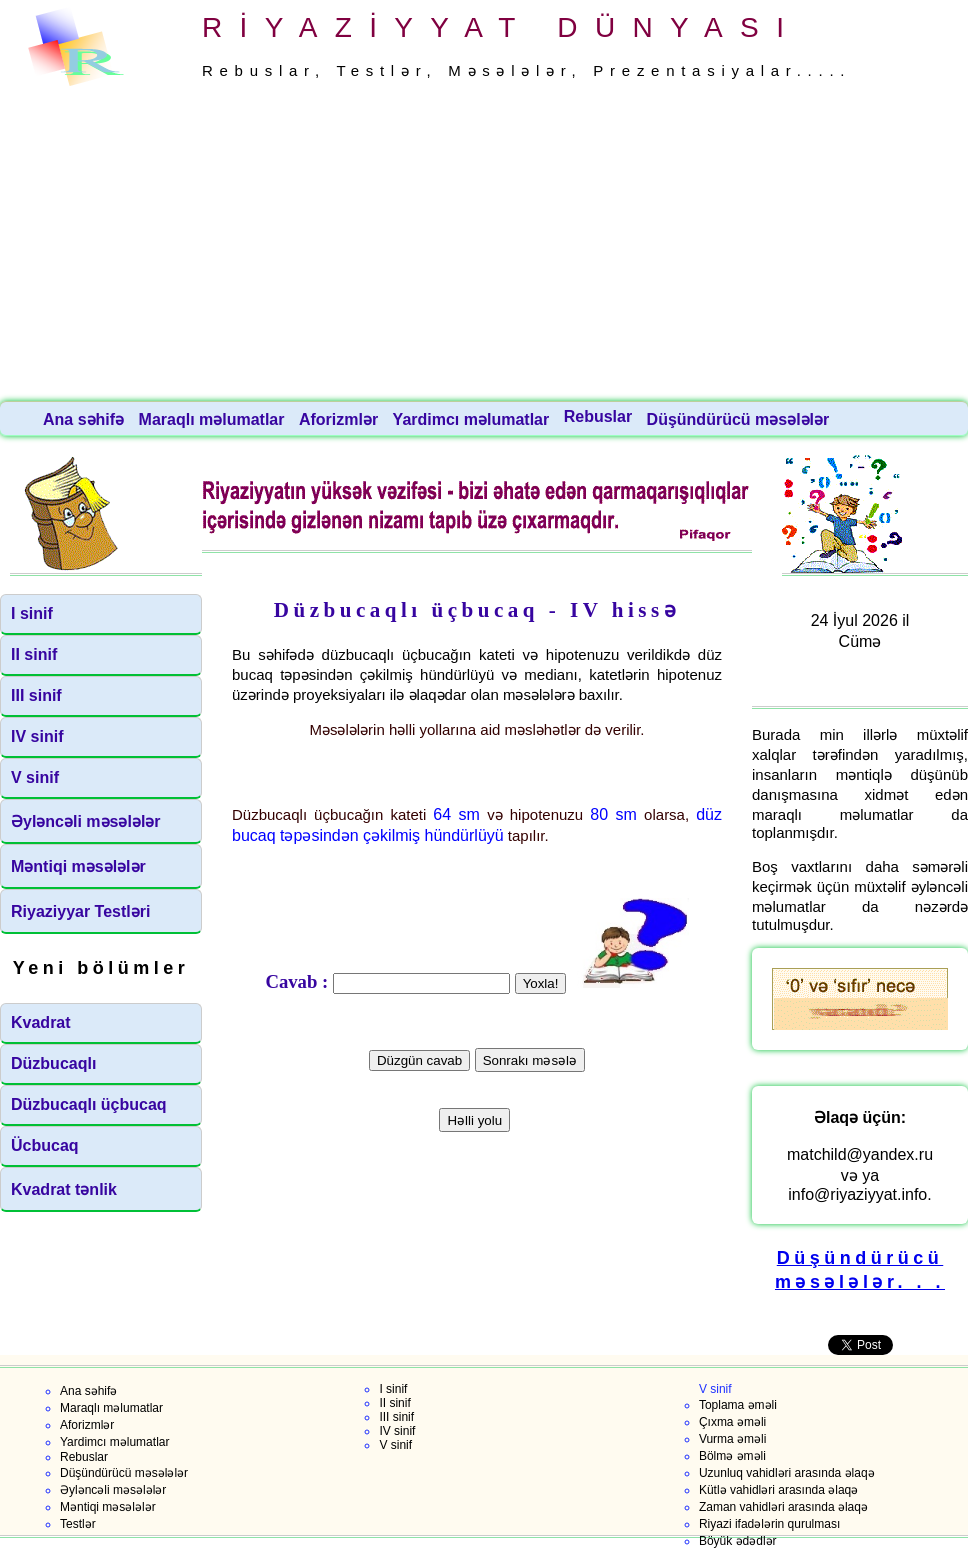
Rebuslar (600, 416)
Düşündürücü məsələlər (740, 419)
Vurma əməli (733, 1439)
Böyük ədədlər (738, 1541)
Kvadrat (41, 1022)
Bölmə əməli (732, 1456)
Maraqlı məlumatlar (214, 419)
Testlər (78, 1524)
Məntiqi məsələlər (78, 866)
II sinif (34, 654)
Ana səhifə (86, 419)
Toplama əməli (738, 1405)
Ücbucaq (45, 1145)
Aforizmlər (341, 419)
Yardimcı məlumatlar (473, 419)
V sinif (35, 777)
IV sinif (37, 736)
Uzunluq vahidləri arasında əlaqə (787, 1473)
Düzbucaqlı (53, 1063)
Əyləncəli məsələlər (86, 821)
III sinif (36, 695)
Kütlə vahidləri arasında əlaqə (778, 1490)
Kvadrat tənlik (64, 1189)
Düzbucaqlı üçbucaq (89, 1104)
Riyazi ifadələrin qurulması (769, 1524)
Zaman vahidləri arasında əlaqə (783, 1507)
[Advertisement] (484, 245)
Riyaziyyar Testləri (80, 911)
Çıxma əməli (732, 1422)
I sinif (32, 613)
